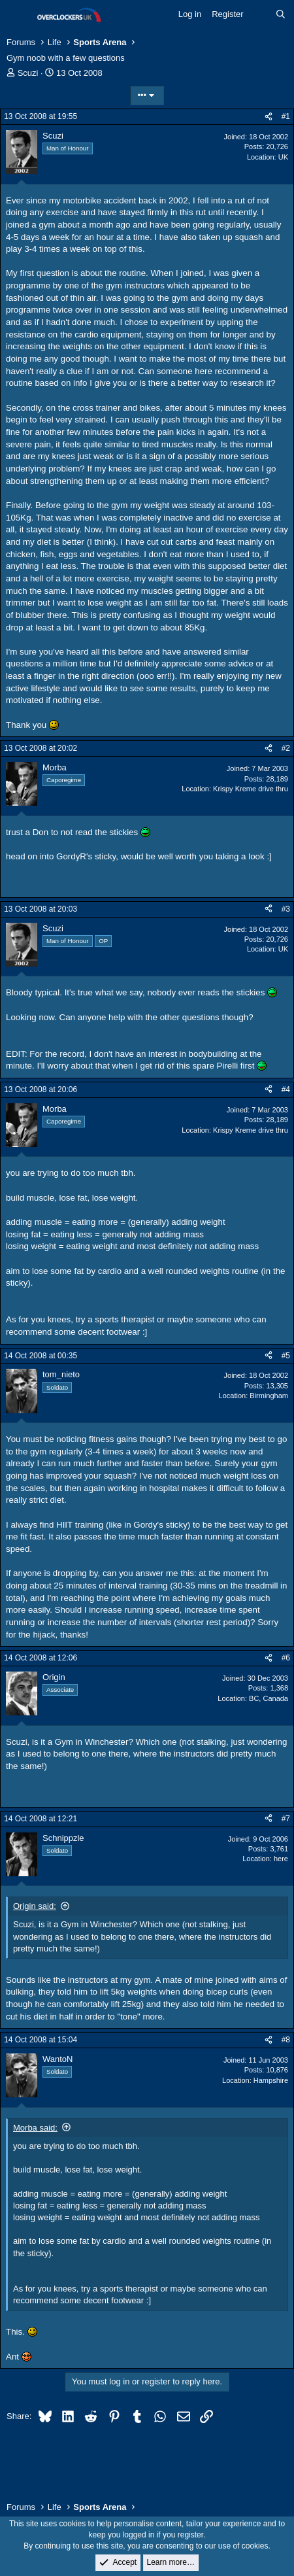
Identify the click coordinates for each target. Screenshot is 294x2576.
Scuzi (28, 73)
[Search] (280, 14)
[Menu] (18, 15)
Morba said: (35, 2128)
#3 (286, 909)
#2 (286, 748)
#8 (286, 2039)
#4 (286, 1089)
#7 (286, 1818)
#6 (286, 1657)
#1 (286, 116)
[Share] (268, 116)
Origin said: (34, 1906)
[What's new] (259, 14)
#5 (286, 1355)
